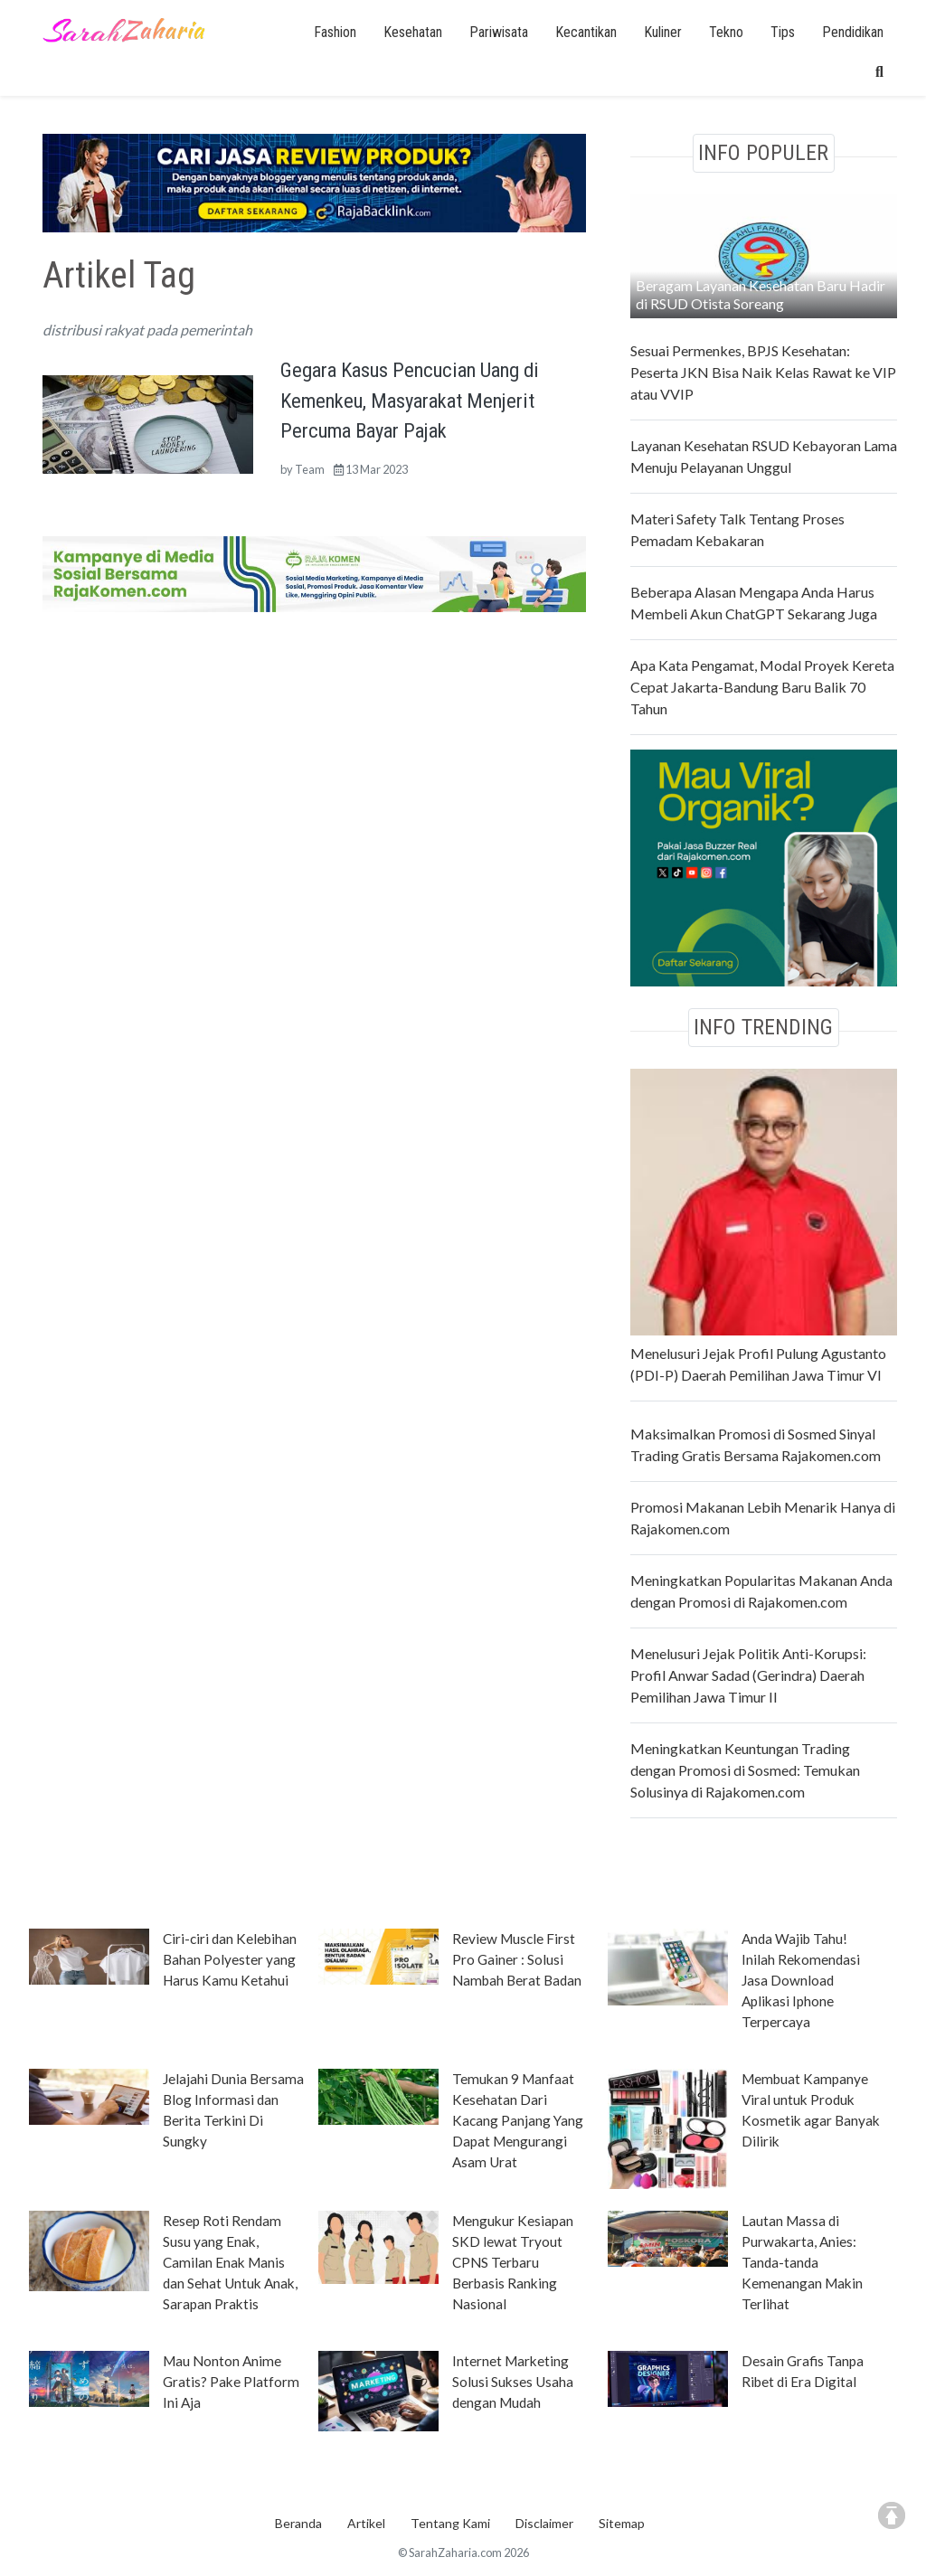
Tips (782, 32)
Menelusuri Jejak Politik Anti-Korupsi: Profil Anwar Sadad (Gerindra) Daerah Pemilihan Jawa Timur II (748, 1675)
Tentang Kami (450, 2523)
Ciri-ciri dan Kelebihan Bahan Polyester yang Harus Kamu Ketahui (230, 1959)
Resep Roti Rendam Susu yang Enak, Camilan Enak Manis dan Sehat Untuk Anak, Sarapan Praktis (230, 2262)
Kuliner (663, 32)
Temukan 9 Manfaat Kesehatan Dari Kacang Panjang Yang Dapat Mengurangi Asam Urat (517, 2120)
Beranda (298, 2523)
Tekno (726, 32)
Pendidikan (852, 32)
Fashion (335, 32)
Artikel (366, 2523)
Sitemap (622, 2523)
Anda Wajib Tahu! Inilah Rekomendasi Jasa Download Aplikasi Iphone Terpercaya (801, 1980)
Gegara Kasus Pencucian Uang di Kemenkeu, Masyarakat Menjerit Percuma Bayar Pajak (409, 400)
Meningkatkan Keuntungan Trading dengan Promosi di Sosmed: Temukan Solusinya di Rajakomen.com (745, 1770)
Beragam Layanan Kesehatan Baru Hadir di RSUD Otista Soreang (760, 294)
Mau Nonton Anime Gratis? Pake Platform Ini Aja (231, 2382)
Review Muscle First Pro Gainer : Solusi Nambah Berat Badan (516, 1959)
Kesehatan (412, 32)
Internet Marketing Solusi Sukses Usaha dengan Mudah (512, 2382)
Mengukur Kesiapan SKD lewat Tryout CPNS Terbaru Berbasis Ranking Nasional (512, 2262)
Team (310, 469)
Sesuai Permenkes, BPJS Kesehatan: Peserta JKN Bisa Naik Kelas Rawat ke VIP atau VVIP (763, 372)
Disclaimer (544, 2523)
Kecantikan (586, 32)
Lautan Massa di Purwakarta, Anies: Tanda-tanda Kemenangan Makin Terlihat (802, 2262)
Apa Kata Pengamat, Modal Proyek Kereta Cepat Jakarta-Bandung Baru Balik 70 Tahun (762, 686)
